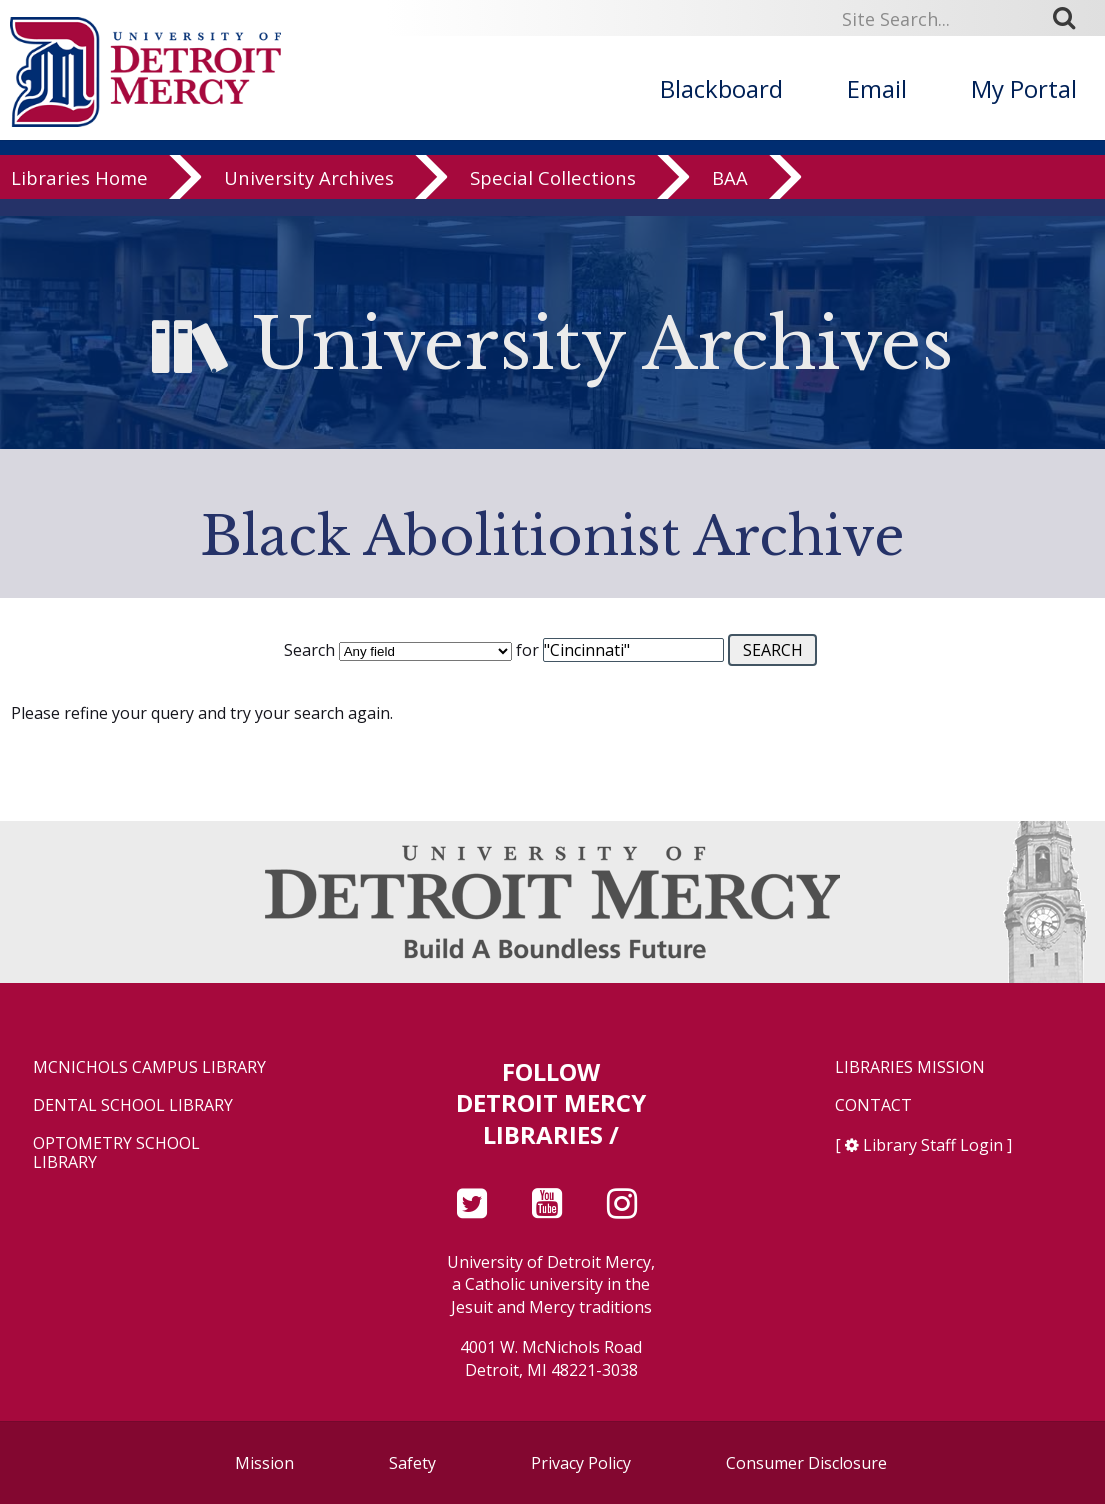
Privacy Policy (581, 1463)
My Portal (1024, 88)
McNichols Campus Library (149, 1067)
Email (877, 88)
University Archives (309, 194)
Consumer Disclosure (806, 1463)
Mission (264, 1463)
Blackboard (721, 88)
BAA (730, 194)
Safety (412, 1463)
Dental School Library (133, 1105)
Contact (873, 1105)
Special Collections (553, 194)
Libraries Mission (910, 1067)
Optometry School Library (116, 1153)
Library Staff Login (933, 1145)
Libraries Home (79, 194)
